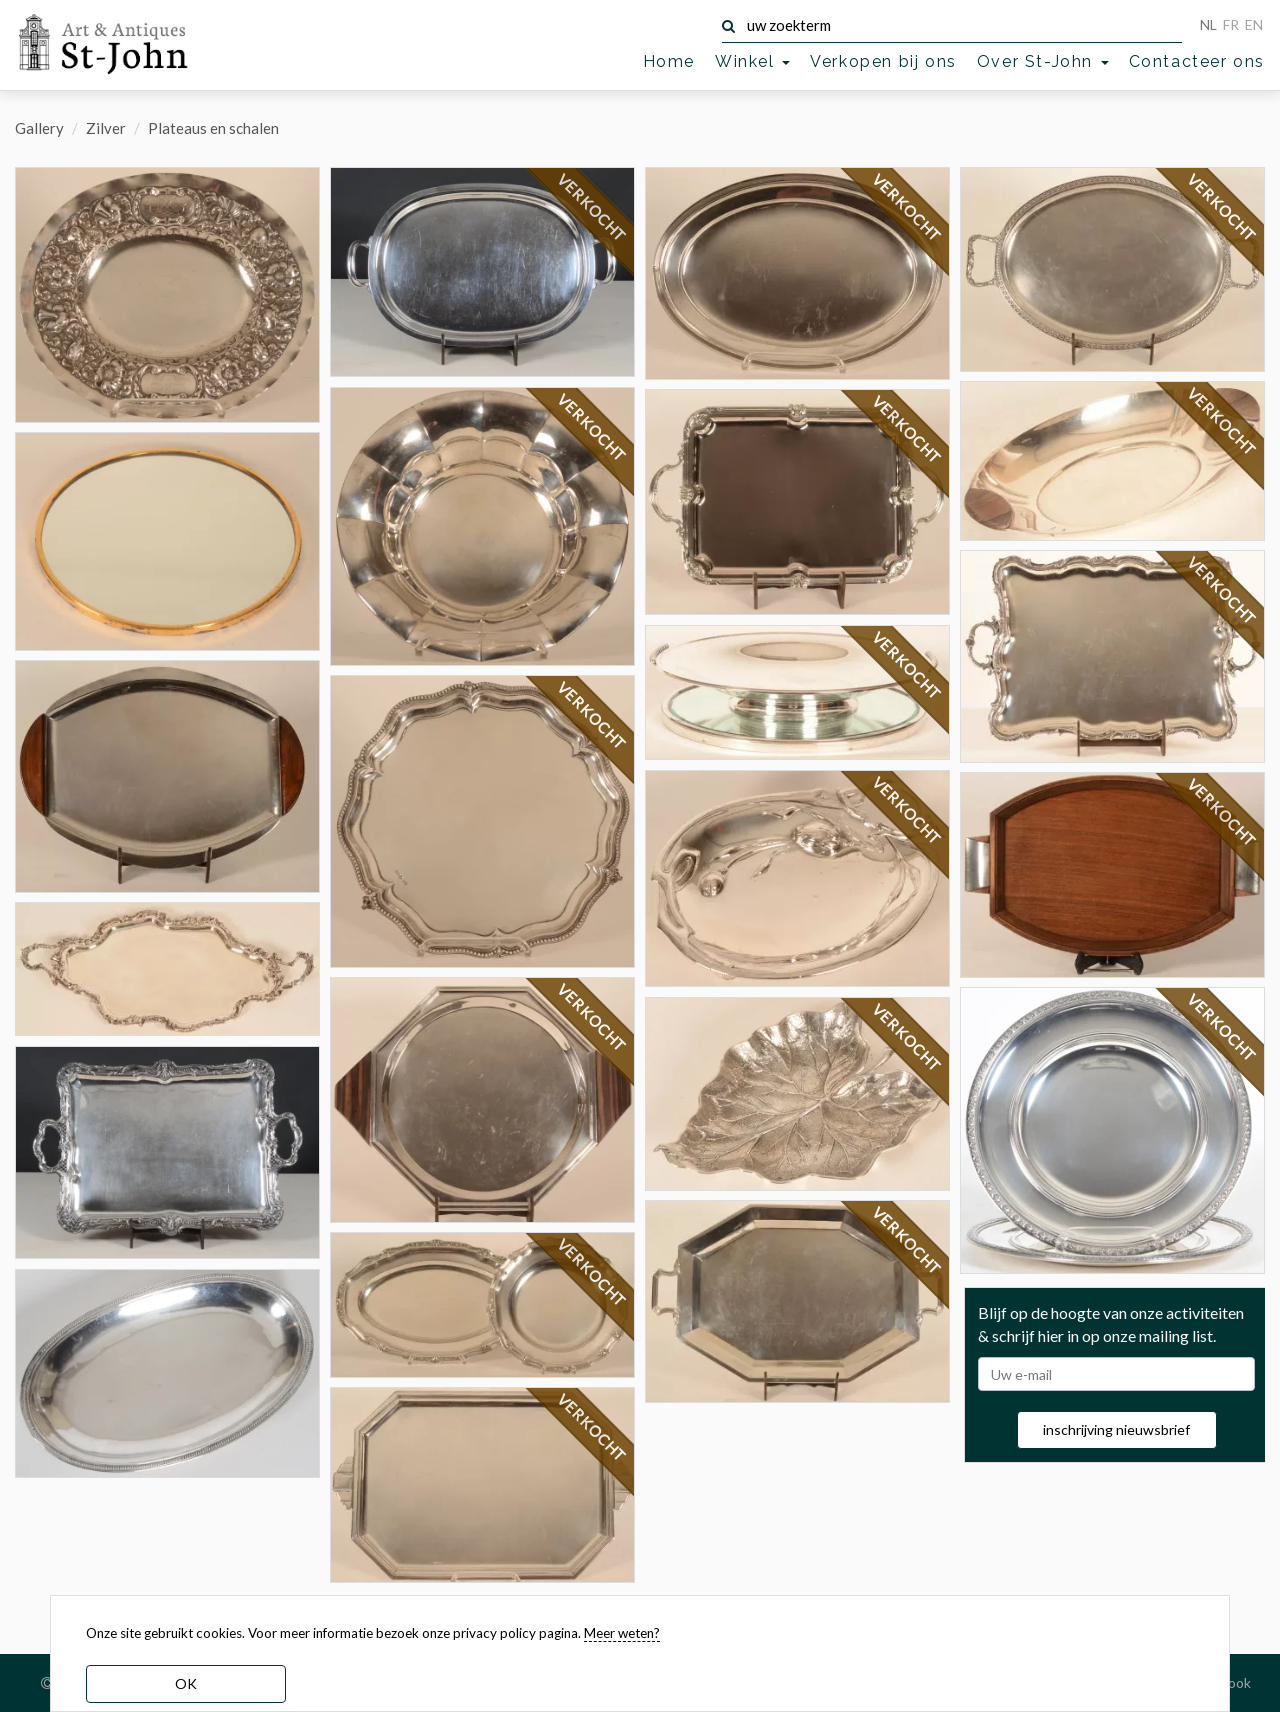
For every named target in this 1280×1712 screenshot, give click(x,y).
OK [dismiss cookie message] (186, 1683)
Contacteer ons (1197, 61)
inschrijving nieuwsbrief (1116, 1429)
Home (669, 61)
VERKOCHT (592, 208)
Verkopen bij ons (883, 61)
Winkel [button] (752, 61)
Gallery (39, 128)
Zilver (106, 128)
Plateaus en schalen (213, 128)
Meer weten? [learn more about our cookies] (622, 1633)
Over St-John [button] (1043, 61)
